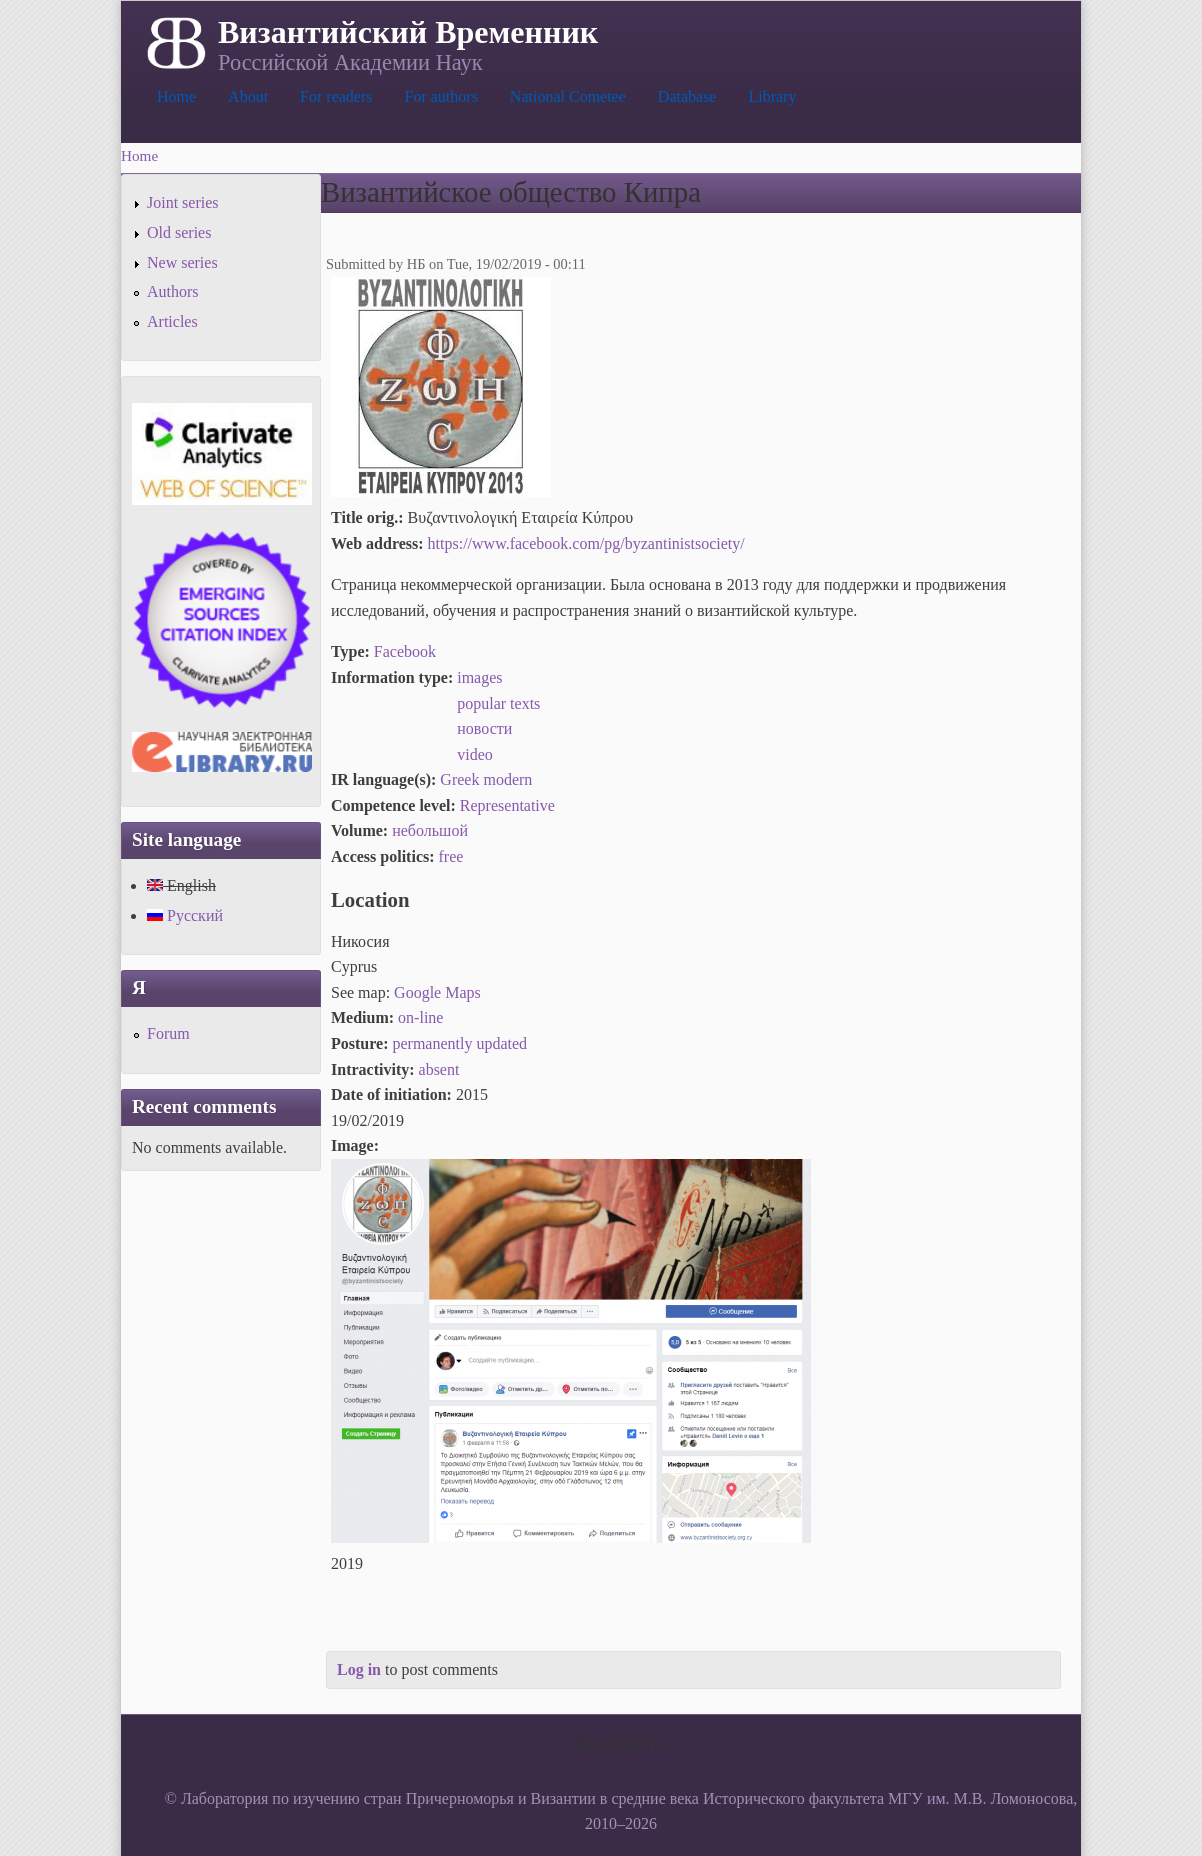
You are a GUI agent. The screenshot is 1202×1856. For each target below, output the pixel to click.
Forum (168, 1033)
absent (439, 1069)
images (479, 677)
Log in (359, 1669)
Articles (172, 321)
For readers (336, 96)
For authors (441, 96)
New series (182, 262)
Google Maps (437, 992)
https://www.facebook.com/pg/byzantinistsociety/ (586, 543)
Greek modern (486, 779)
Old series (179, 232)
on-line (420, 1017)
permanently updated (459, 1043)
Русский (185, 915)
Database (687, 96)
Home (176, 96)
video (475, 754)
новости (484, 728)
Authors (173, 291)
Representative (507, 805)
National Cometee (568, 96)
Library (772, 96)
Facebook (405, 651)
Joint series (183, 202)
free (451, 856)
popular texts (498, 703)
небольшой (430, 830)
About (248, 96)
